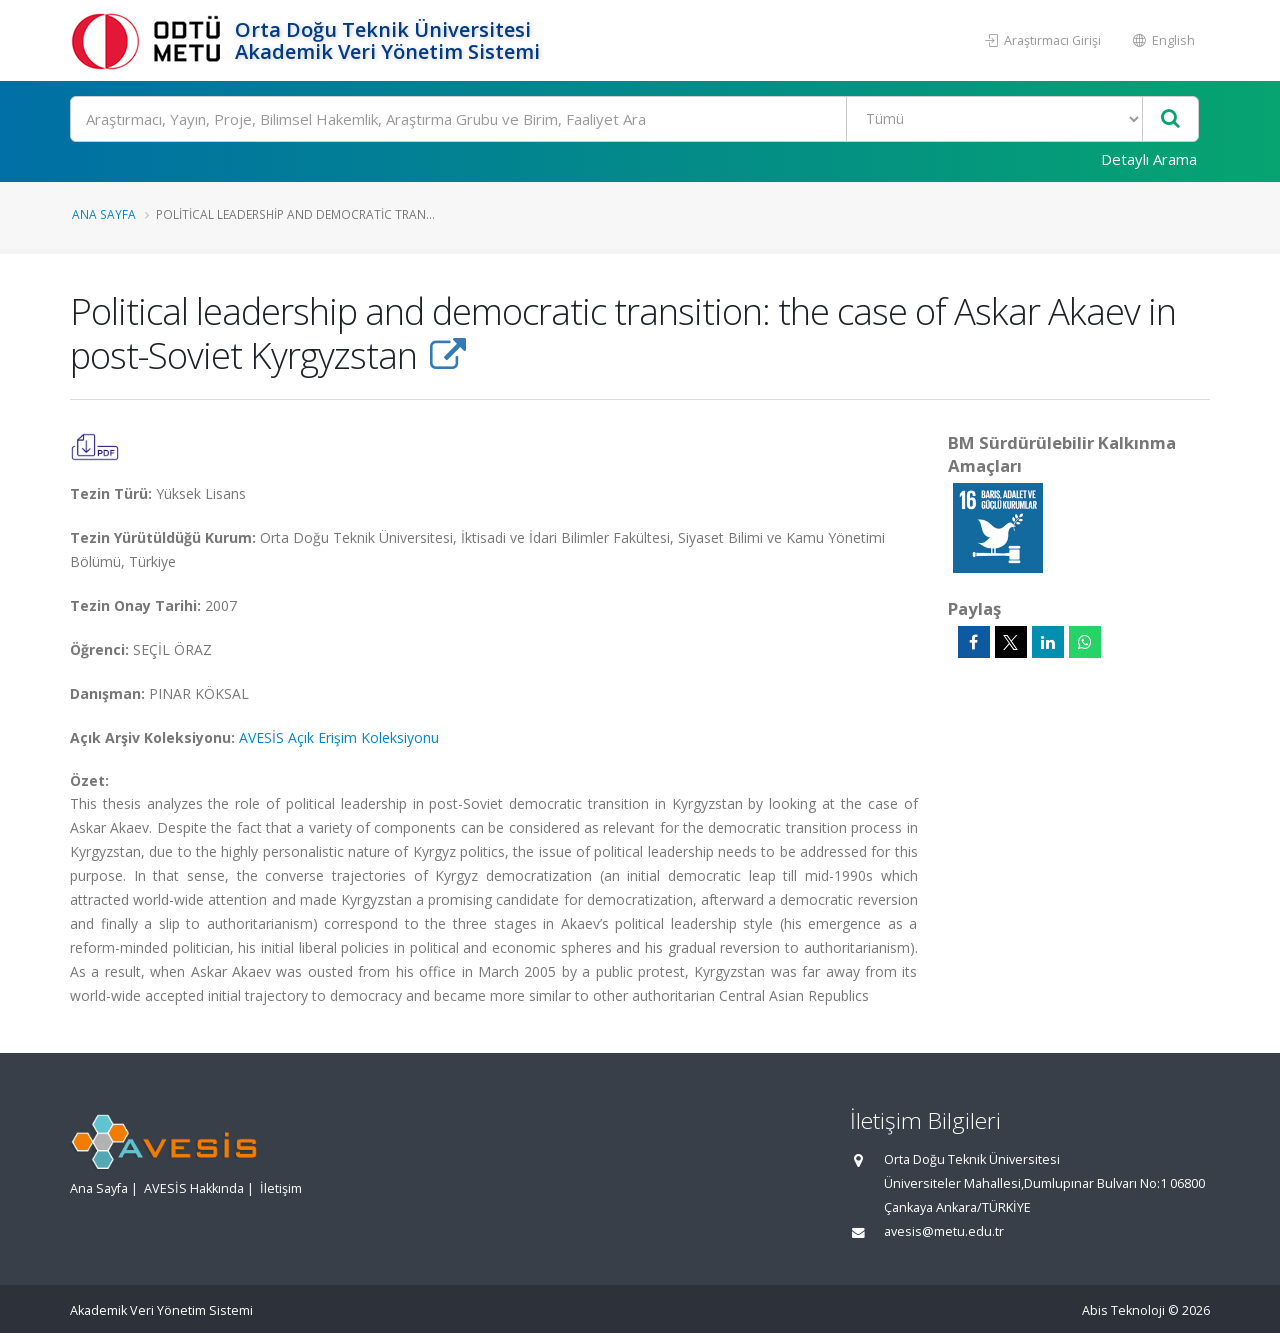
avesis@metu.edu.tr (944, 1231)
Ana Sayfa (104, 214)
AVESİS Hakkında (194, 1188)
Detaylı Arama (1149, 159)
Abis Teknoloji (1123, 1310)
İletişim (281, 1188)
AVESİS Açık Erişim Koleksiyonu (339, 737)
